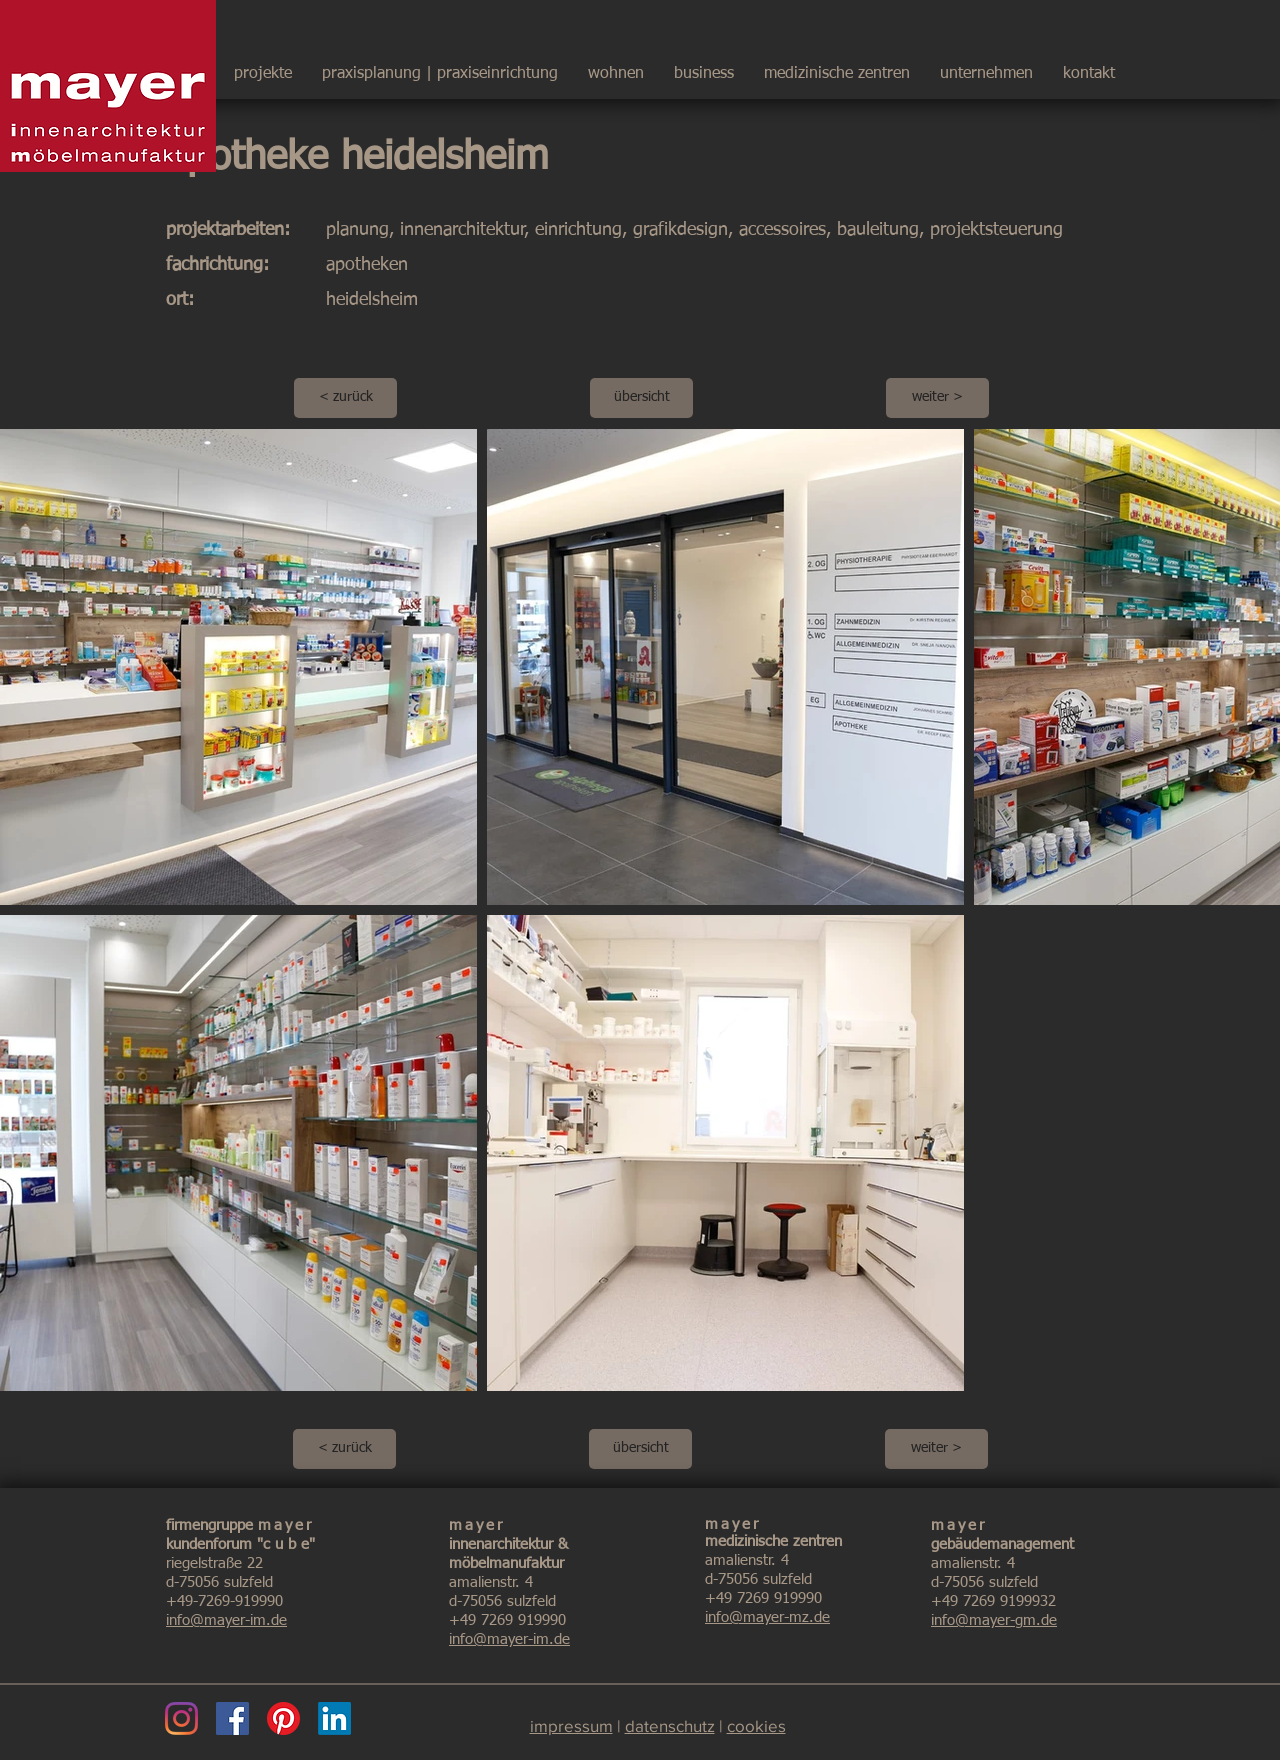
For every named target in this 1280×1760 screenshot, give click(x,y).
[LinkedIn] (334, 1718)
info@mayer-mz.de (767, 1617)
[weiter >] (937, 398)
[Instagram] (181, 1718)
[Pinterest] (283, 1718)
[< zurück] (345, 398)
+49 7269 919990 (507, 1620)
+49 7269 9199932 (993, 1601)
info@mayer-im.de (226, 1620)
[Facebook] (232, 1718)
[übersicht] (641, 398)
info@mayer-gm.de (994, 1620)
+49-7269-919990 (224, 1601)
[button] (986, 65)
